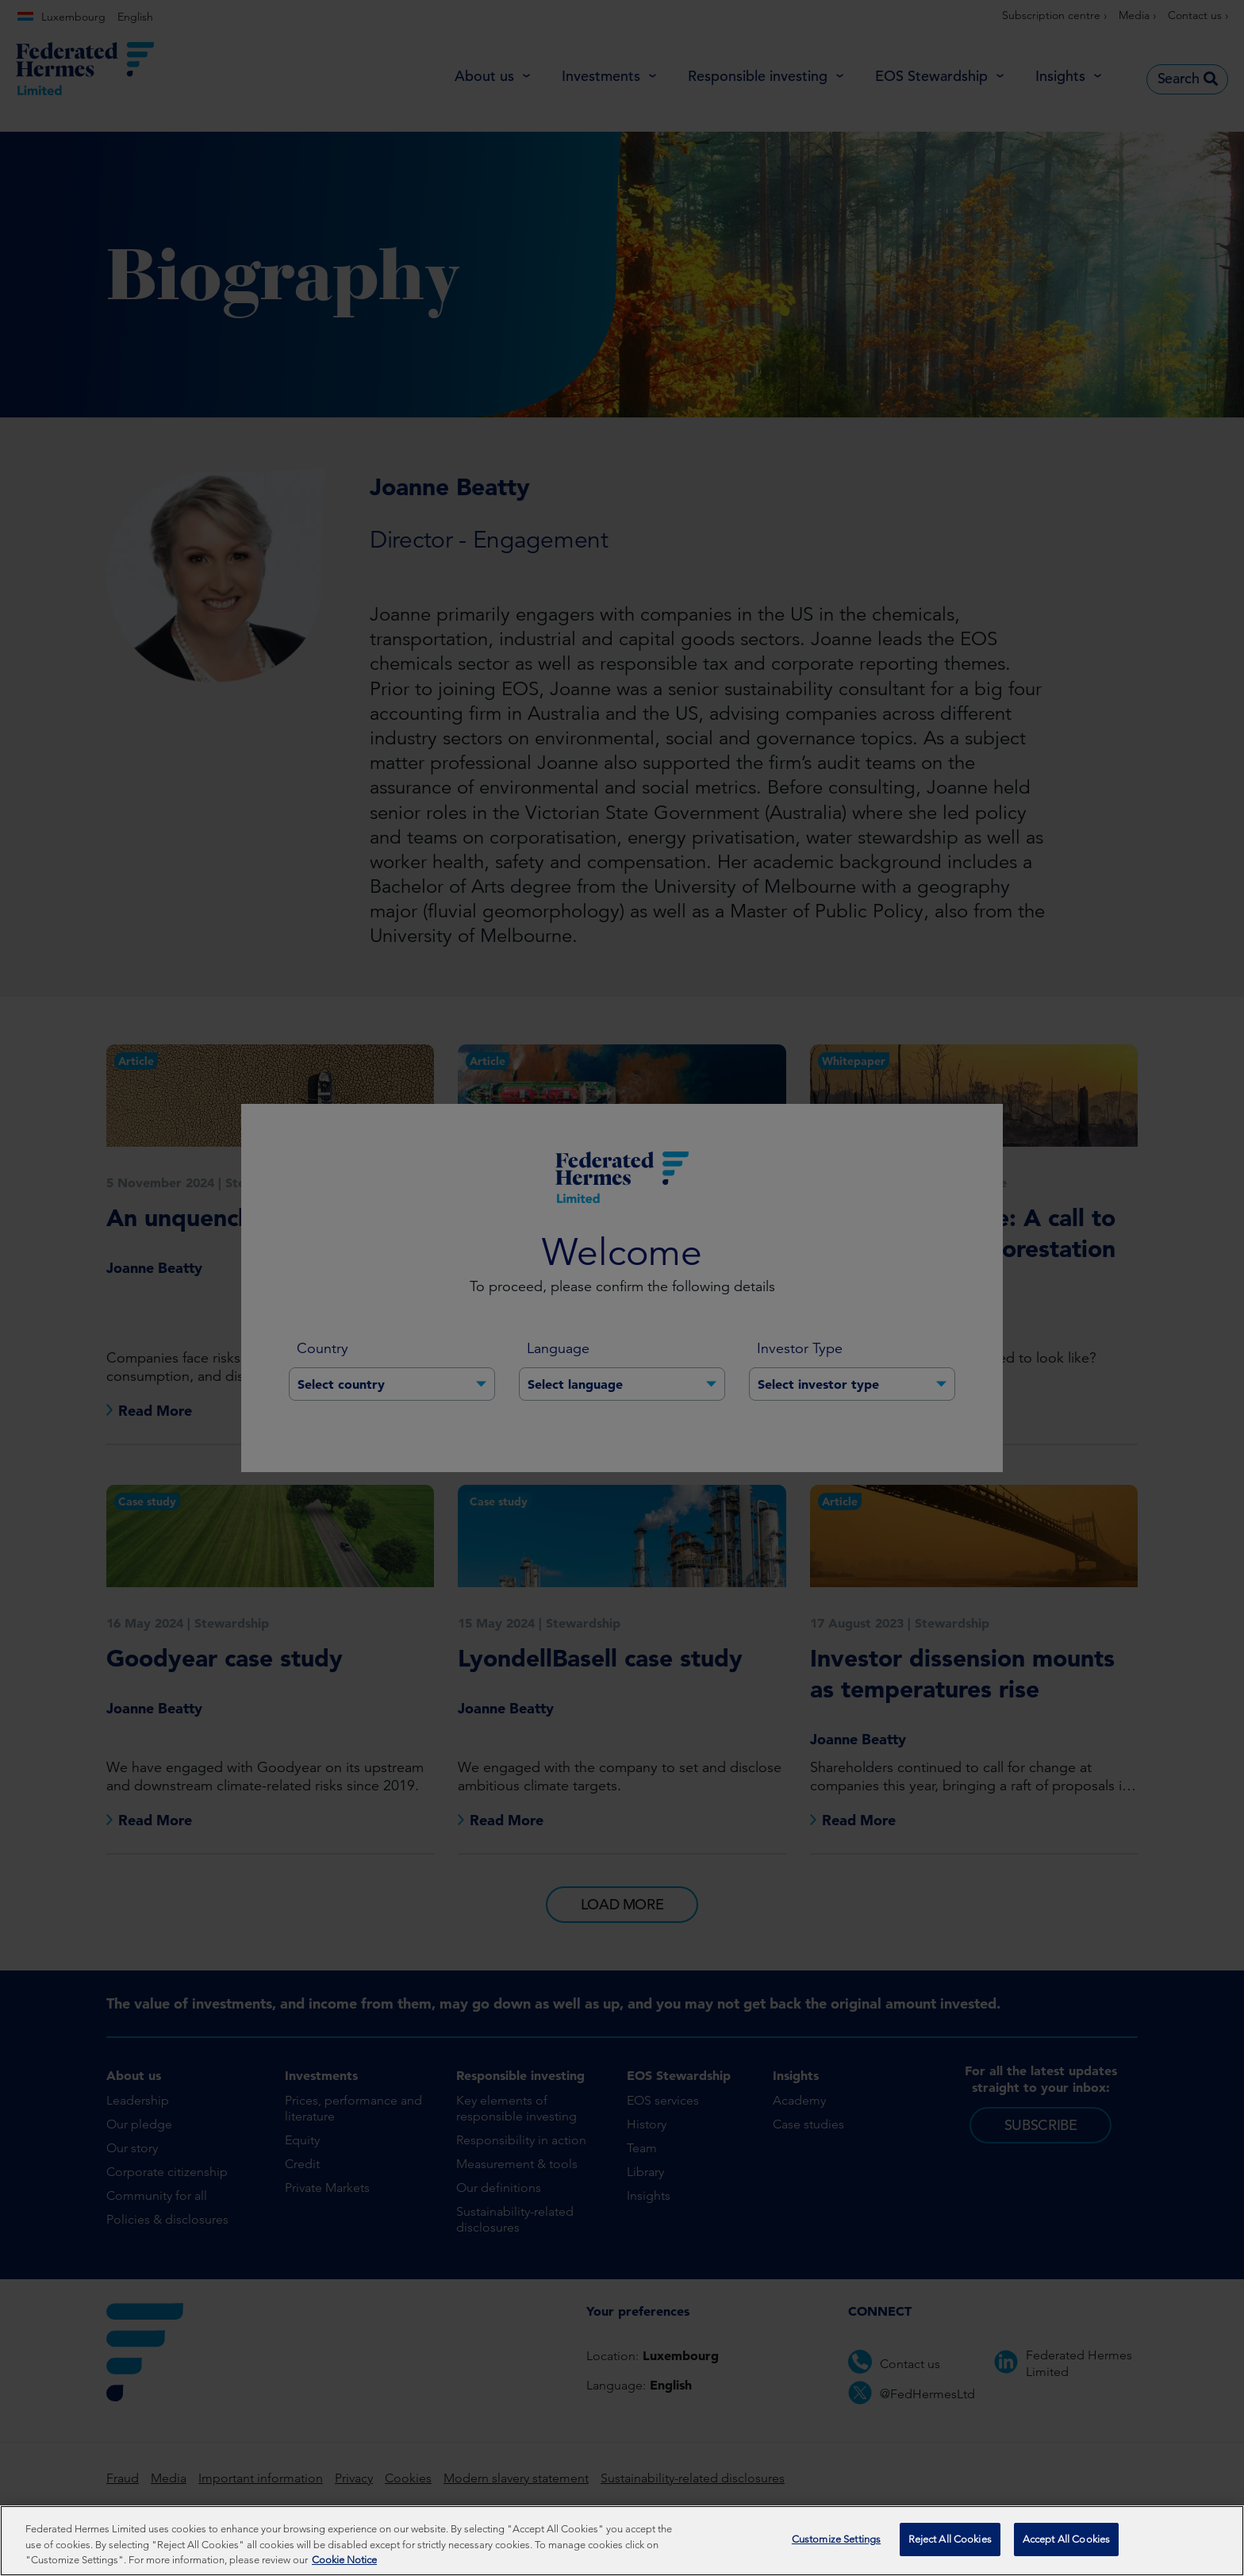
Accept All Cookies (1066, 2541)
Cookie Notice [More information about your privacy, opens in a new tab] (344, 2561)
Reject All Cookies (950, 2541)
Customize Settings (836, 2541)
